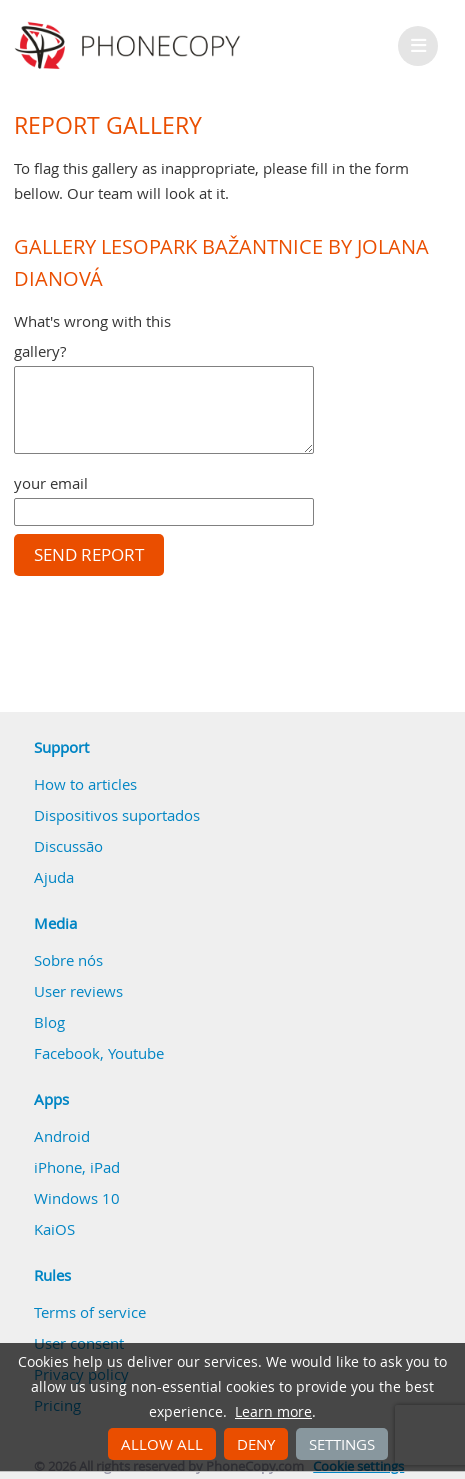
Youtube (136, 1053)
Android (62, 1136)
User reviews (78, 991)
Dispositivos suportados (117, 815)
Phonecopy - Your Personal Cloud (130, 46)
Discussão (68, 846)
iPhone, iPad (77, 1167)
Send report (89, 555)
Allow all (162, 1444)
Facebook (67, 1053)
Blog (49, 1022)
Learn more (273, 1412)
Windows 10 (77, 1198)
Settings (342, 1444)
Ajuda (54, 877)
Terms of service (90, 1312)
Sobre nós (68, 960)
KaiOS (54, 1229)
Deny (256, 1444)
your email (51, 483)
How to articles (85, 784)
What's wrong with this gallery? (92, 336)
